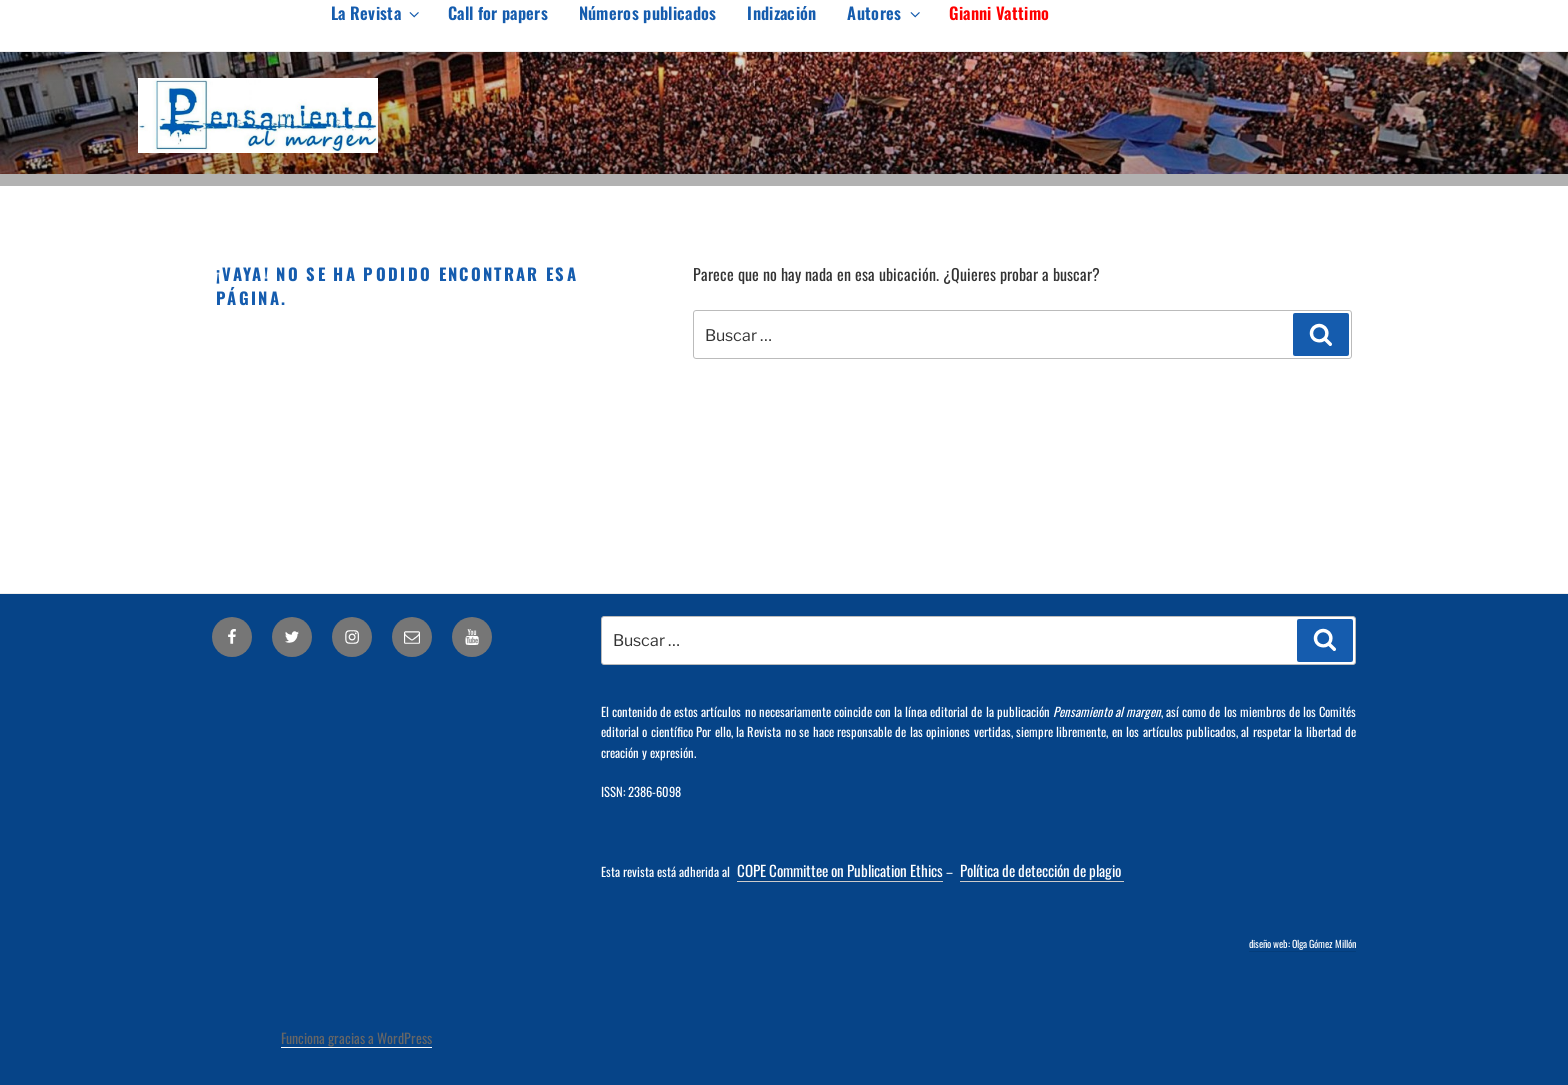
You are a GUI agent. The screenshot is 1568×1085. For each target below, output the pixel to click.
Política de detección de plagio (1042, 870)
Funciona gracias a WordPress (356, 1037)
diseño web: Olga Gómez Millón (1302, 943)
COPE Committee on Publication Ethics (840, 870)
